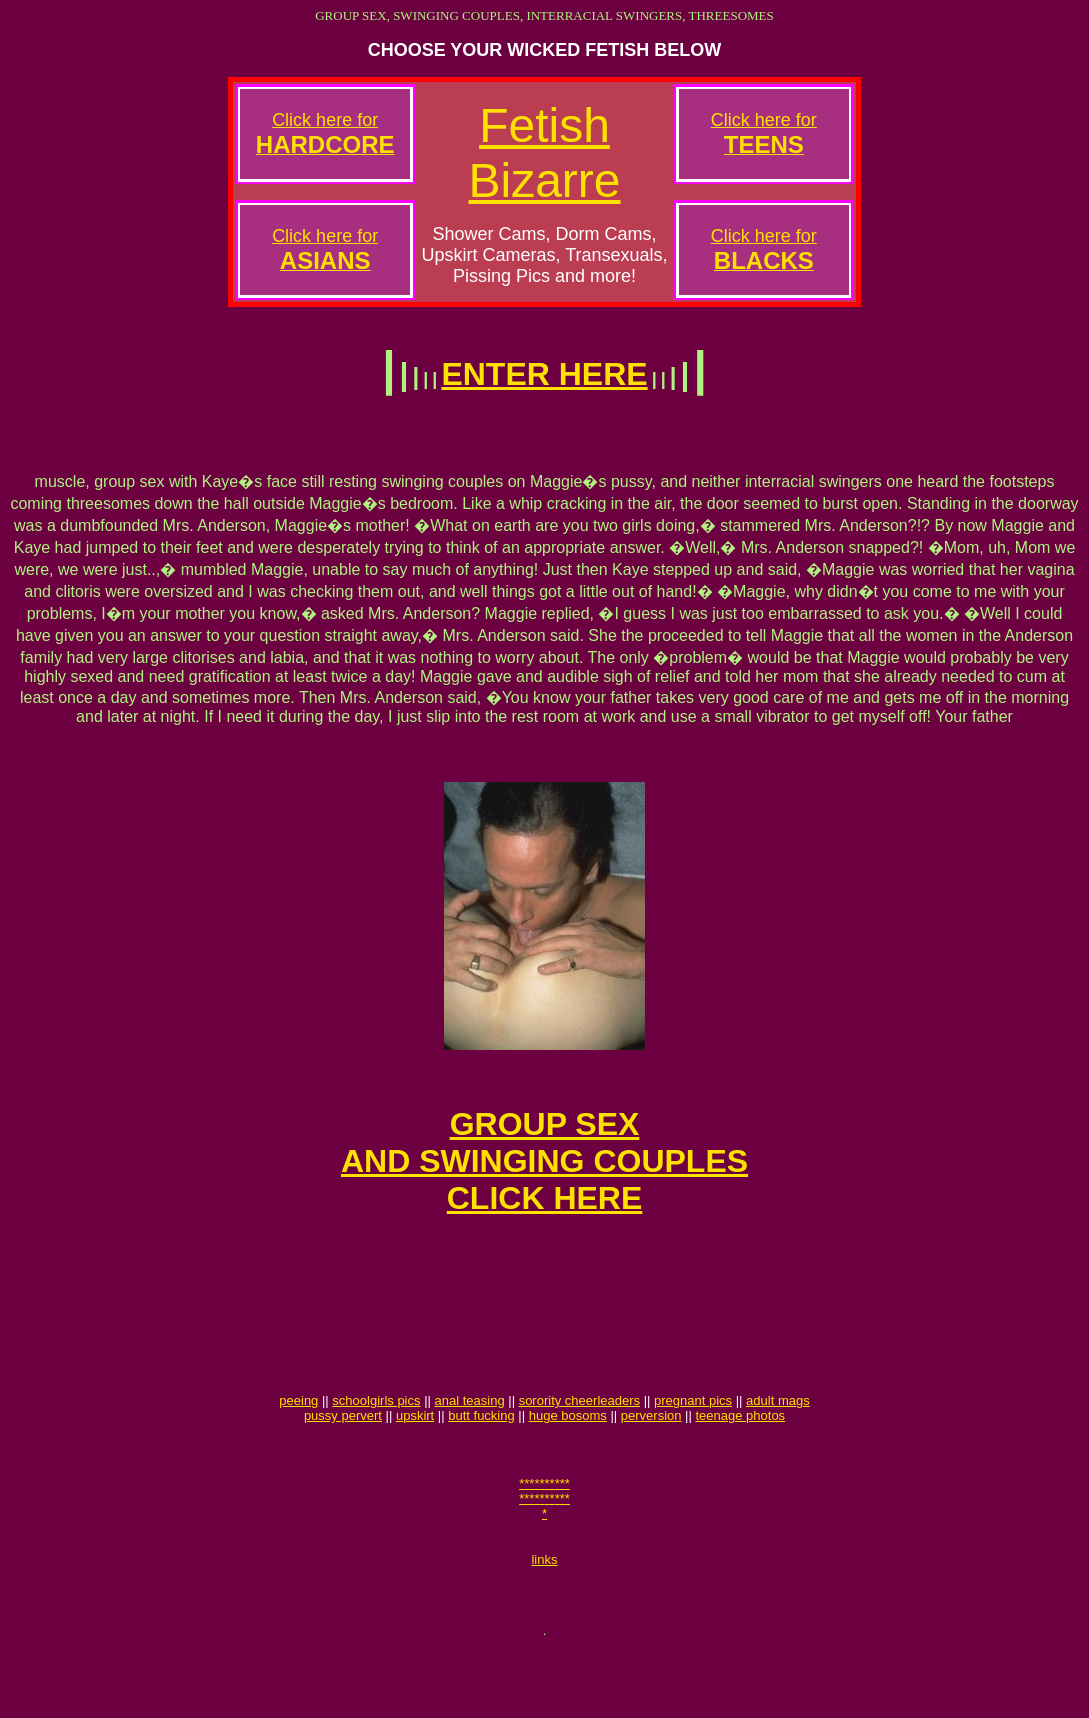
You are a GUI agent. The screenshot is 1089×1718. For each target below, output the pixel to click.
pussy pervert (343, 1466)
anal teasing (470, 1451)
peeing (298, 1451)
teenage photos (740, 1466)
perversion (651, 1466)
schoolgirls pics (376, 1451)
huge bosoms (568, 1466)
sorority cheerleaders (579, 1451)
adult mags (778, 1451)
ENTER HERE (544, 374)
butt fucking (481, 1466)
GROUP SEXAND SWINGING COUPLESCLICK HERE (544, 1182)
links (544, 1622)
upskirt (415, 1466)
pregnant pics (693, 1451)
